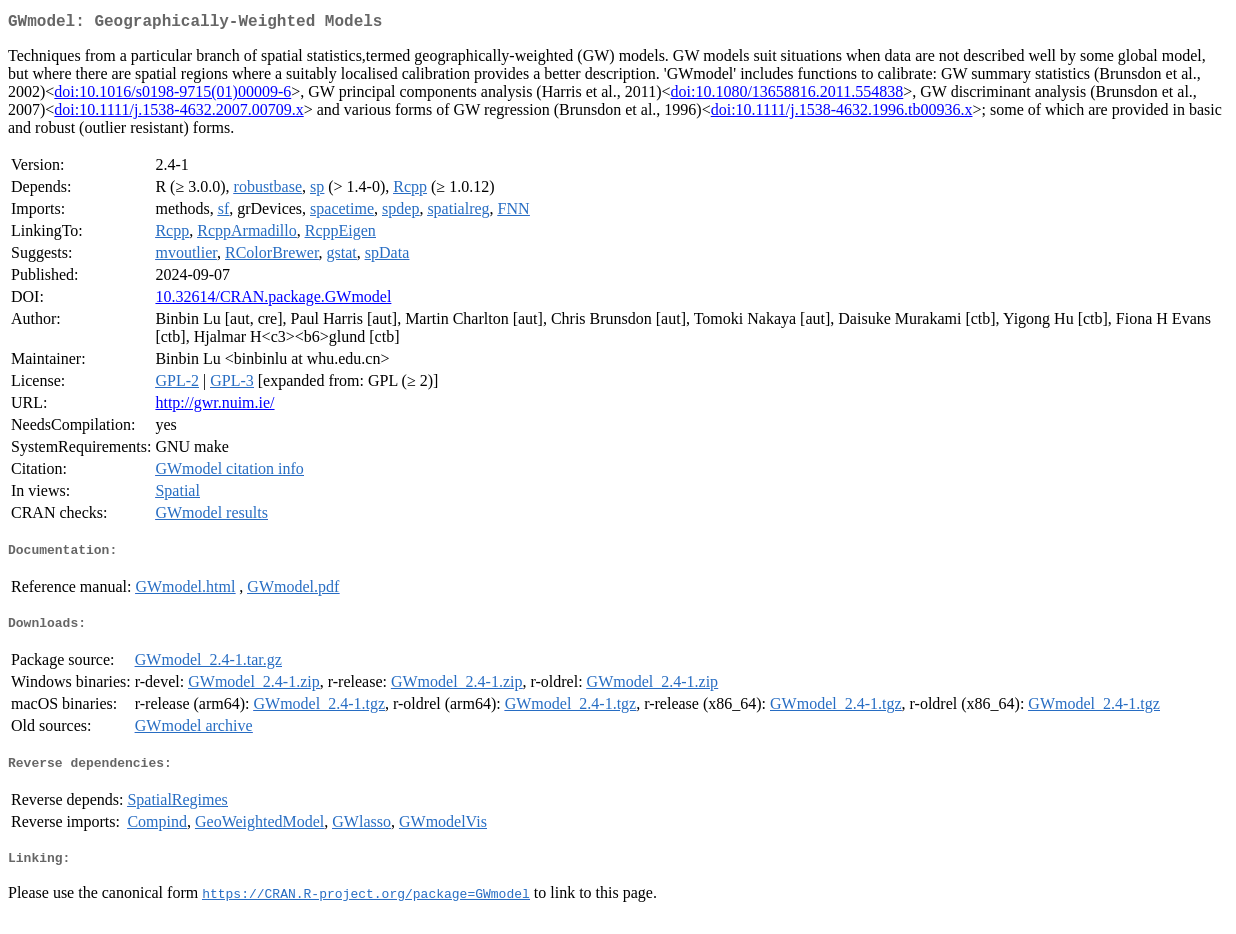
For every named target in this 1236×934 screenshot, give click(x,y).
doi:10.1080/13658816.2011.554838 (787, 95)
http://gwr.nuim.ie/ (214, 406)
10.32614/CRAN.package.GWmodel (273, 300)
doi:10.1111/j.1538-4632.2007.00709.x (178, 113)
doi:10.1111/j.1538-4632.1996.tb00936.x (842, 113)
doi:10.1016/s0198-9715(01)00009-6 (172, 95)
